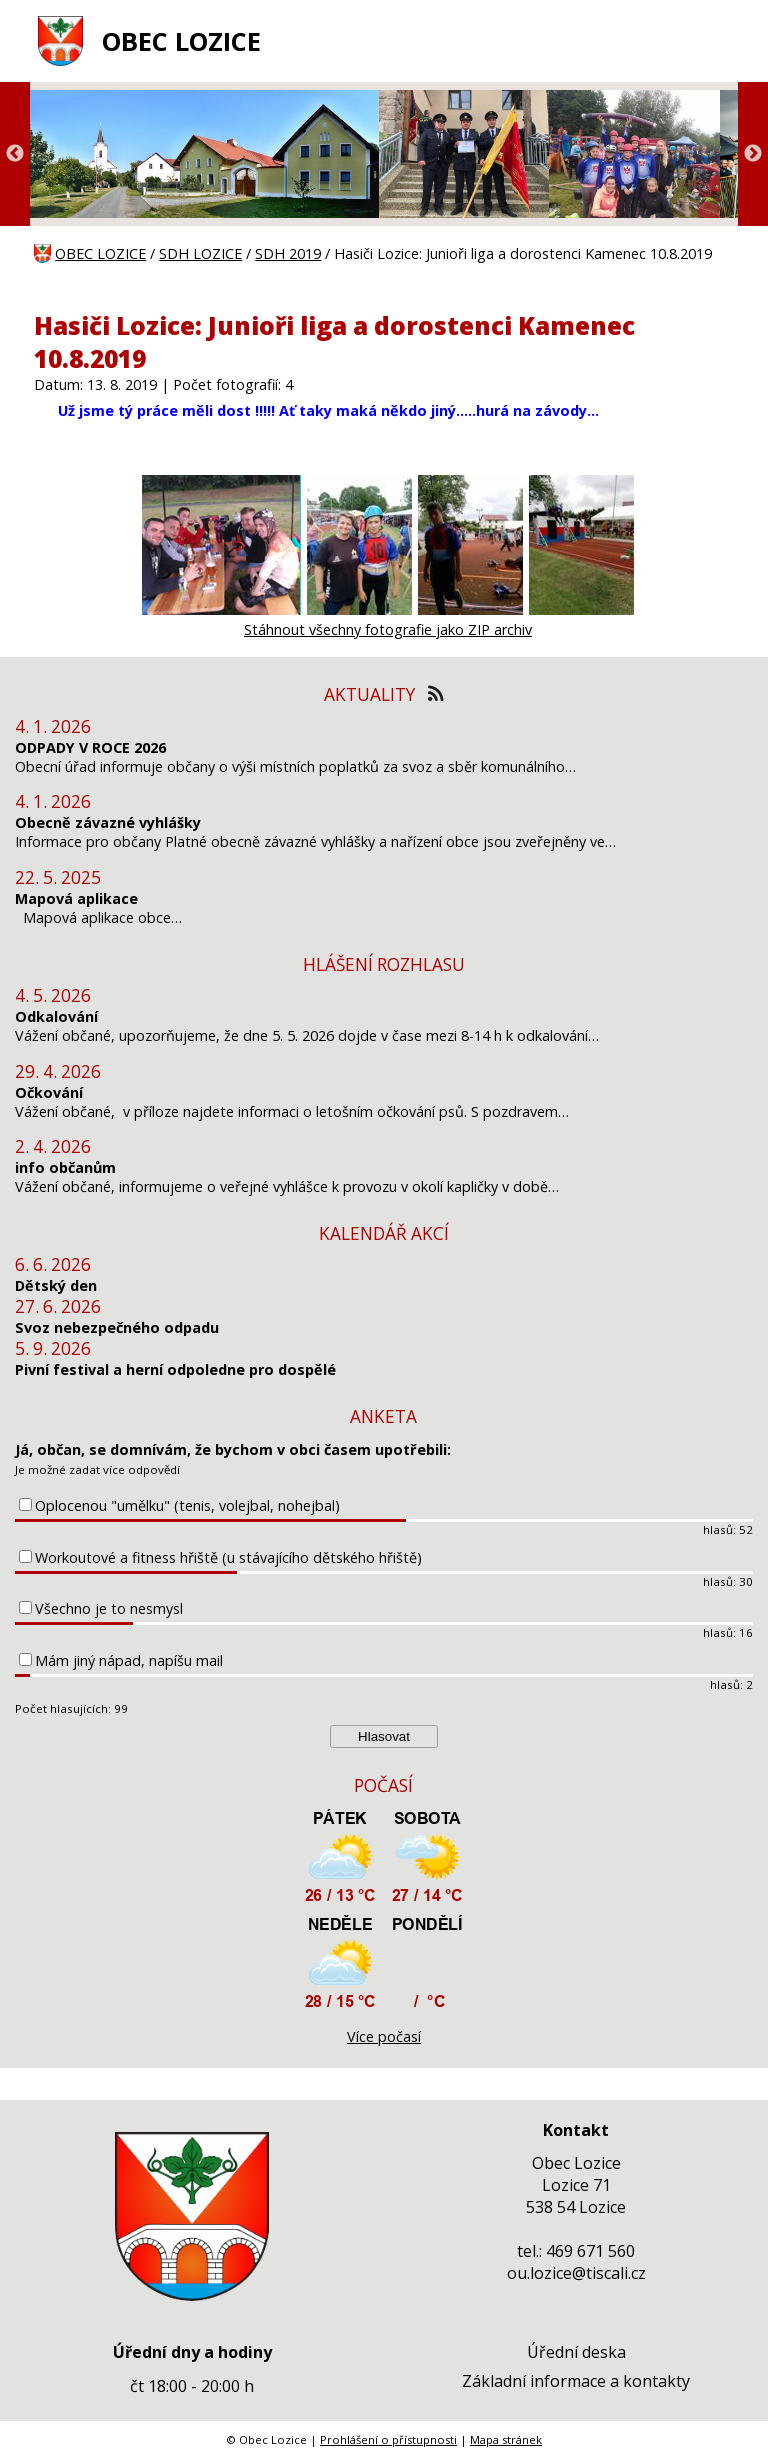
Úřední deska (576, 2352)
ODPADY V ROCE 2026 (90, 747)
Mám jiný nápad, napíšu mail (129, 1660)
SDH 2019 (288, 253)
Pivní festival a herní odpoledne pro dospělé (175, 1369)
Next (753, 154)
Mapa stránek (506, 2439)
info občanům (65, 1167)
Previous (15, 154)
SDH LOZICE (200, 253)
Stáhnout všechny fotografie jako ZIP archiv (388, 629)
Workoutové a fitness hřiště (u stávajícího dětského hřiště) (228, 1557)
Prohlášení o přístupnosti (388, 2439)
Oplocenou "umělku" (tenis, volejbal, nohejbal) (187, 1505)
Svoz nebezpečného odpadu (117, 1327)
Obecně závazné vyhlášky (108, 822)
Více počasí (384, 2036)
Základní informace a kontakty (576, 2381)
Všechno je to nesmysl (109, 1608)
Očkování (49, 1092)
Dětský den (56, 1285)
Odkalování (56, 1016)
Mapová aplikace (76, 898)
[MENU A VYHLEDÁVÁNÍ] (723, 41)
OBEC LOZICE (181, 41)
